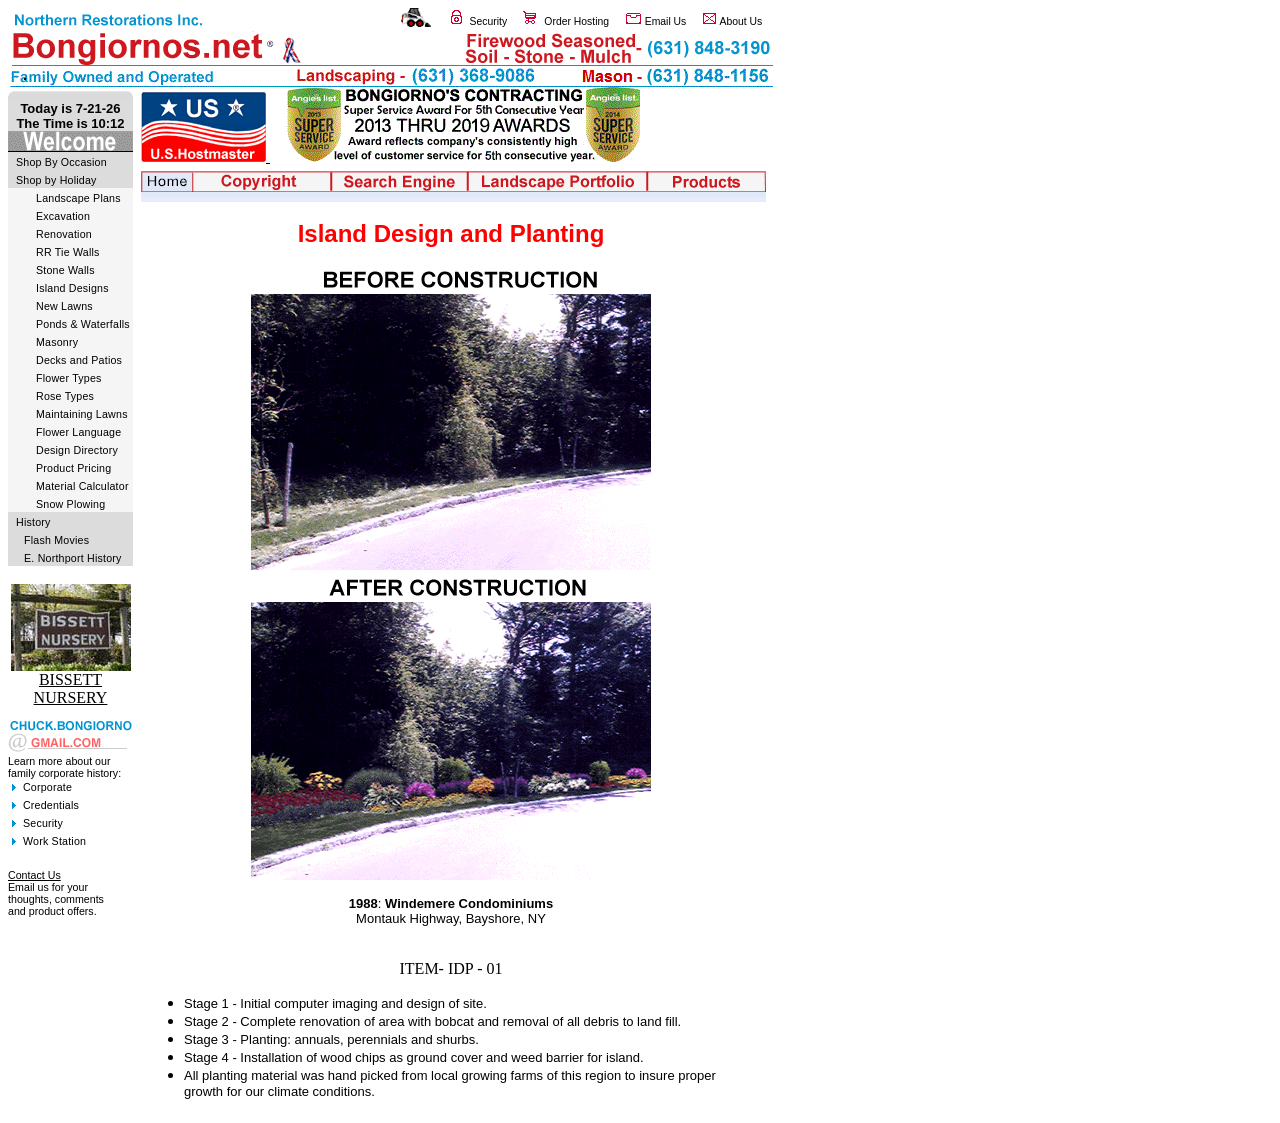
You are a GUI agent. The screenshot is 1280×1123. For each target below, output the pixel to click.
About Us (741, 21)
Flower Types (69, 378)
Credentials (51, 805)
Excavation (63, 216)
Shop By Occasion (61, 162)
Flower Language (78, 432)
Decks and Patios (79, 360)
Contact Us (34, 875)
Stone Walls (65, 270)
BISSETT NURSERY (71, 688)
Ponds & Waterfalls (83, 324)
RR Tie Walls (68, 252)
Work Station (54, 841)
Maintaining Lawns (82, 414)
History (33, 522)
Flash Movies (56, 540)
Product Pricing (73, 468)
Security (489, 21)
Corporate (47, 787)
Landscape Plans (78, 198)
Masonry (57, 342)
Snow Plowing (70, 504)
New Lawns (64, 306)
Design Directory (77, 450)
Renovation (64, 234)
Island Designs (72, 288)
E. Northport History (73, 558)
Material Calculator (82, 486)
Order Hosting (576, 21)
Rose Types (65, 396)
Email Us (666, 21)
